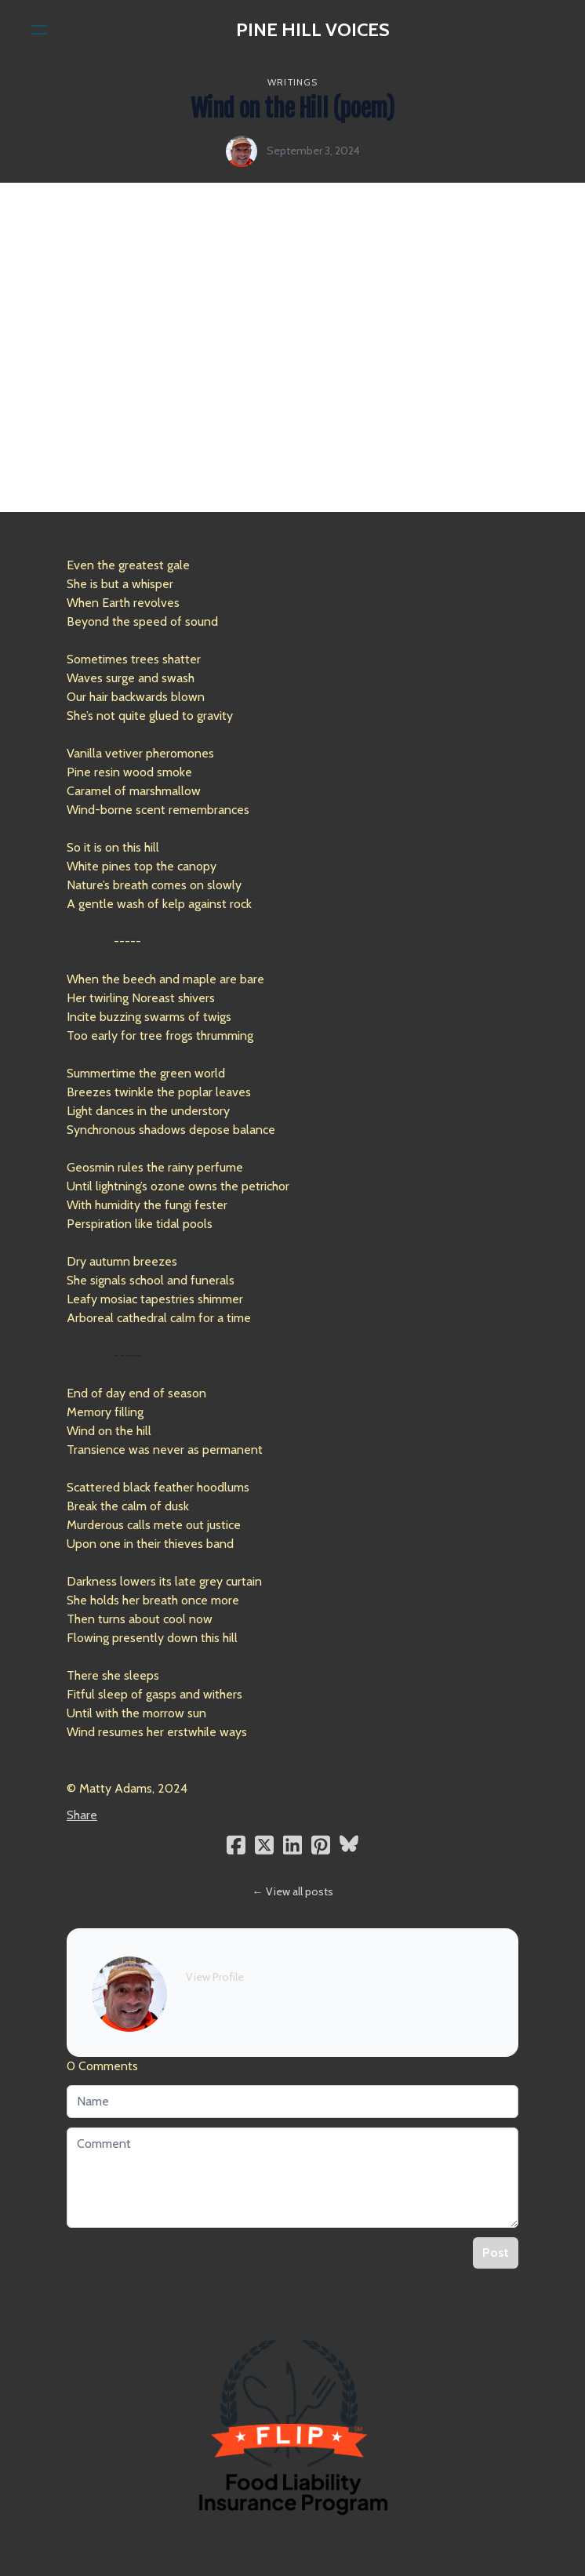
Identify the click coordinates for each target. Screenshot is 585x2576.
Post (495, 2252)
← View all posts (293, 1891)
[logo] (313, 30)
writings (292, 82)
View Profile (215, 1977)
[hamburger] (39, 30)
